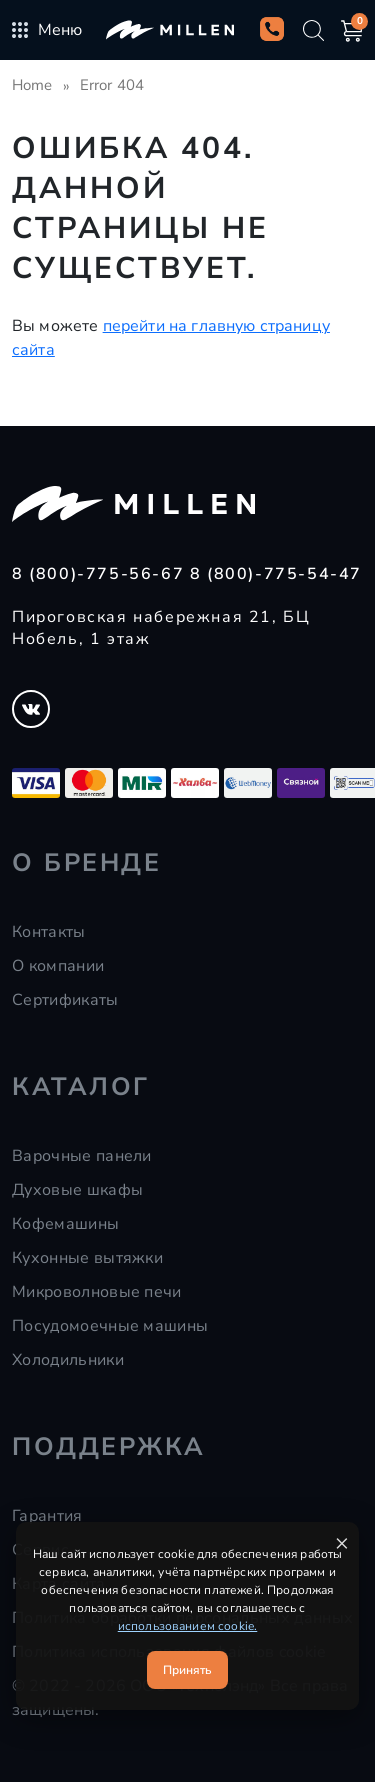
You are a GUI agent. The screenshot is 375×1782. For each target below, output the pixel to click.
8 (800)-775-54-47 (276, 574)
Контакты (49, 932)
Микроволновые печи (97, 1292)
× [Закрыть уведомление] (342, 1542)
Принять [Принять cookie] (187, 1670)
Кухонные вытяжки (87, 1258)
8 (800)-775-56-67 (101, 574)
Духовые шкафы (77, 1190)
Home (32, 85)
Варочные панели (82, 1156)
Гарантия (47, 1516)
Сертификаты (65, 1000)
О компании (58, 966)
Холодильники (68, 1360)
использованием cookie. (188, 1626)
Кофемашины (65, 1224)
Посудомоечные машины (110, 1326)
